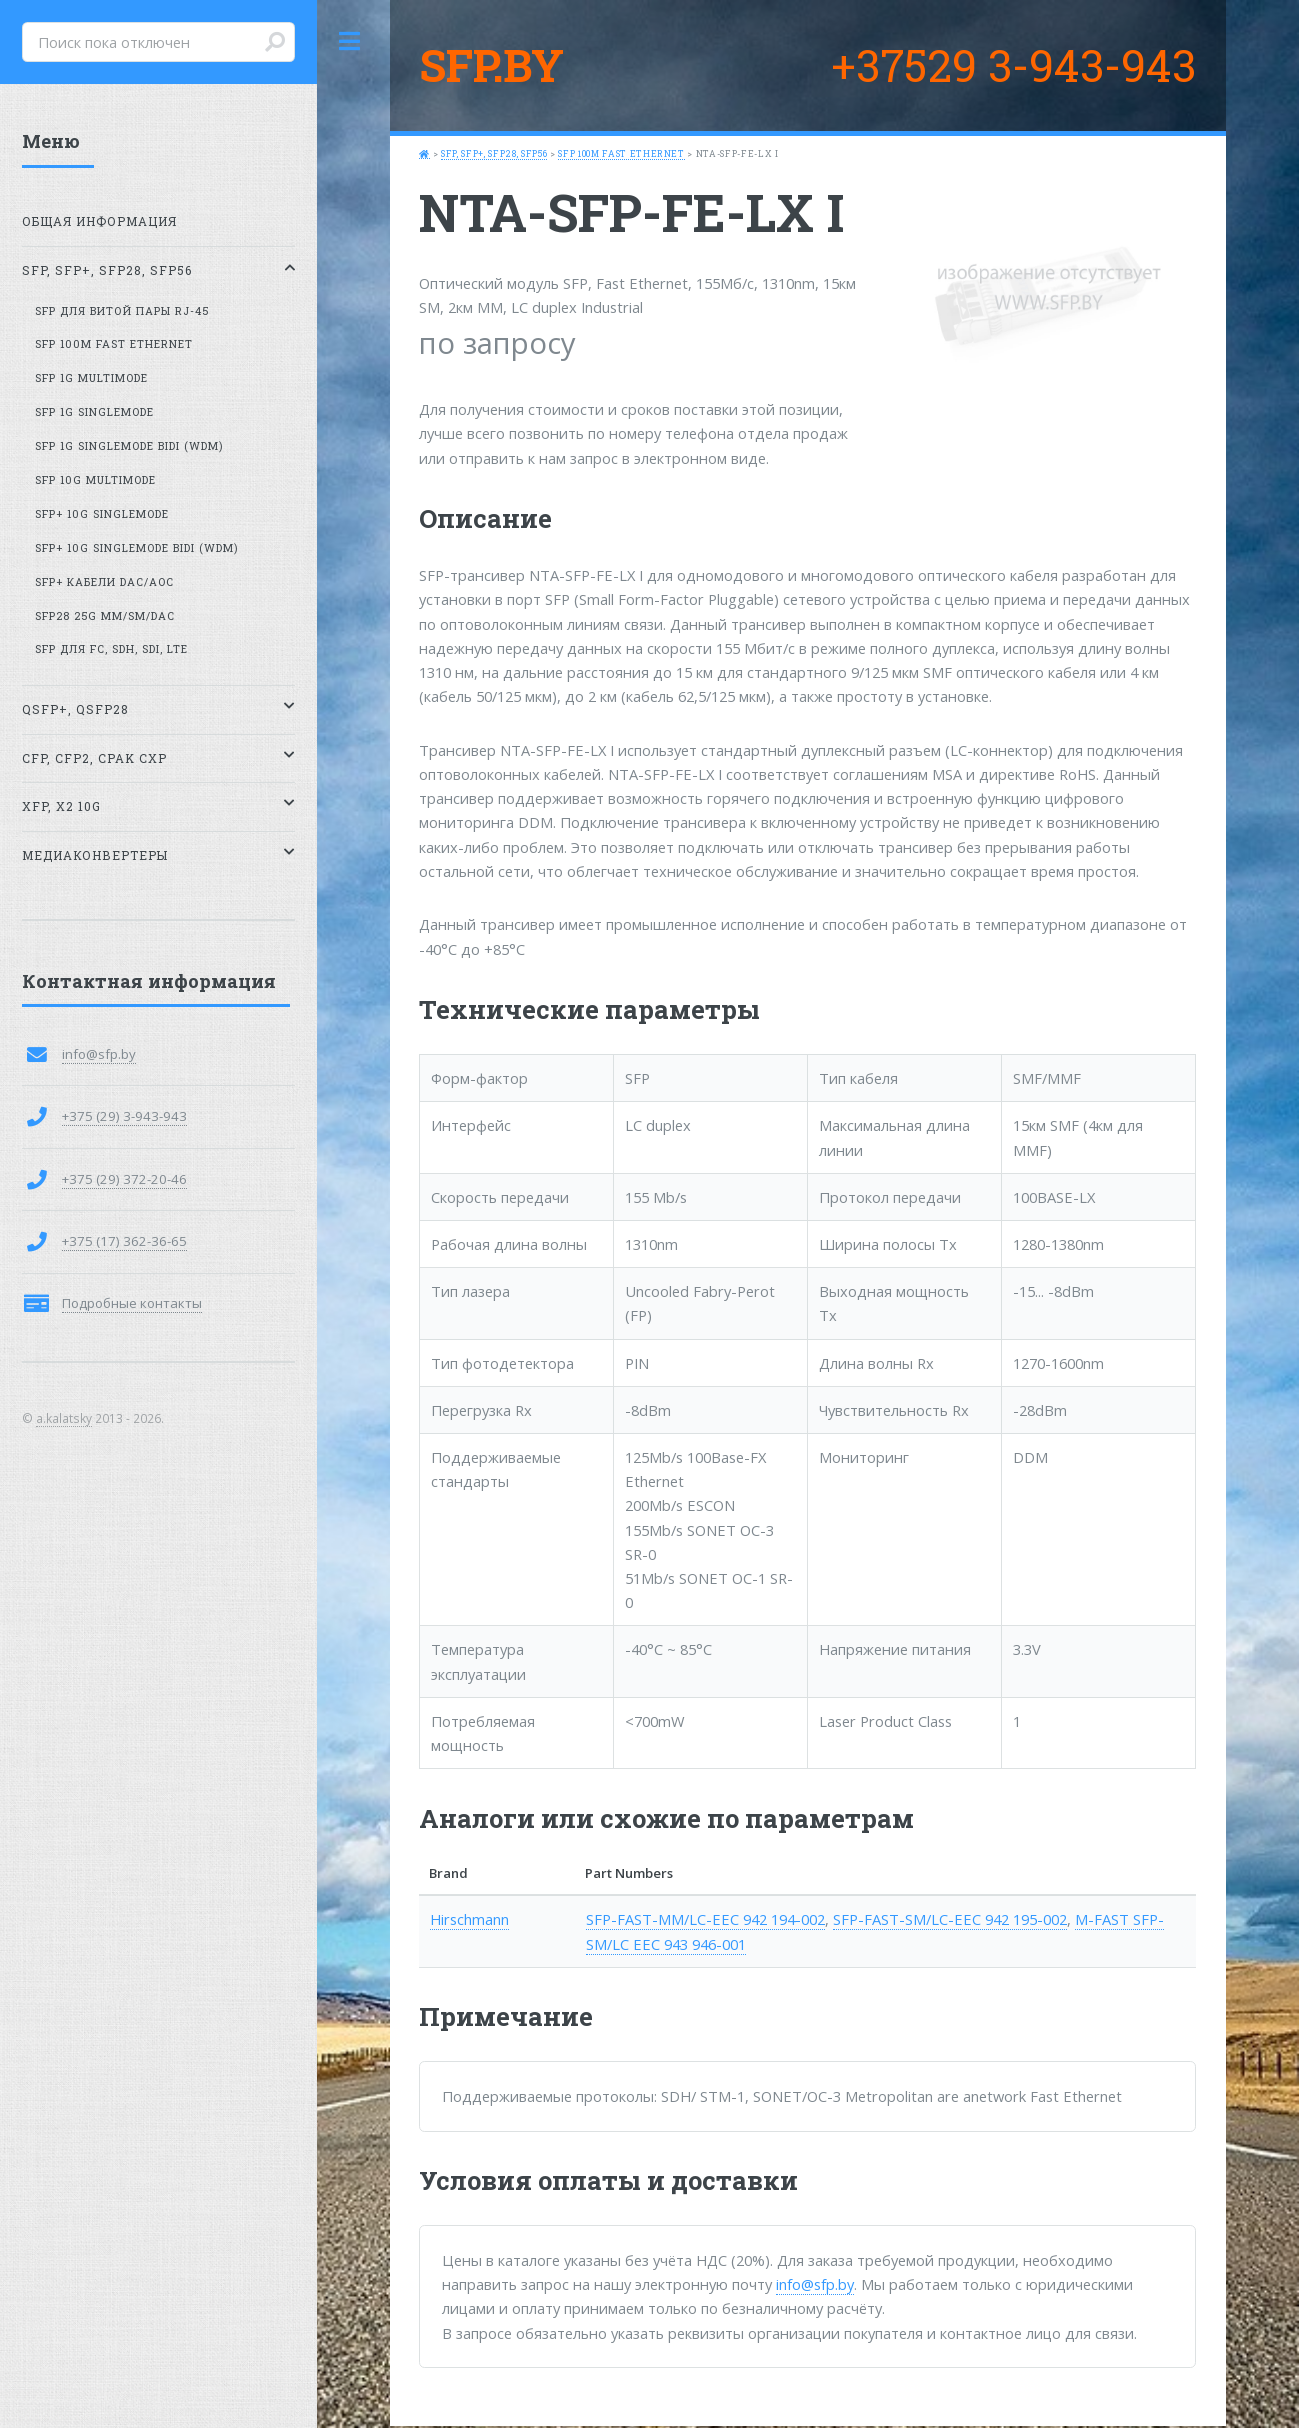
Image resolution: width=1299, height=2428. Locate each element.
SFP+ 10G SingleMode (102, 514)
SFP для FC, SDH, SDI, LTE (111, 649)
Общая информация (99, 221)
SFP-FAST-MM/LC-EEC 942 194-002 (705, 1919)
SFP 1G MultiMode (91, 378)
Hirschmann (469, 1919)
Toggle (350, 41)
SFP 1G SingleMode (94, 412)
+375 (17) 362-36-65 (124, 1241)
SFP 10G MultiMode (95, 480)
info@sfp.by (815, 2284)
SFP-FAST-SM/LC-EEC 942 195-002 (950, 1919)
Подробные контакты (132, 1303)
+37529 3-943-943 (1013, 65)
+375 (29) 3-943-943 (124, 1116)
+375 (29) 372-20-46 (124, 1179)
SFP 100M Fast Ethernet (621, 153)
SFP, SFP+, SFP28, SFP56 (494, 153)
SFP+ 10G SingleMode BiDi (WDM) (136, 548)
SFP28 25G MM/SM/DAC (105, 616)
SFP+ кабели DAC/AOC (104, 582)
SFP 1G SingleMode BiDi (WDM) (129, 446)
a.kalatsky (64, 1418)
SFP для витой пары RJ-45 (122, 311)
